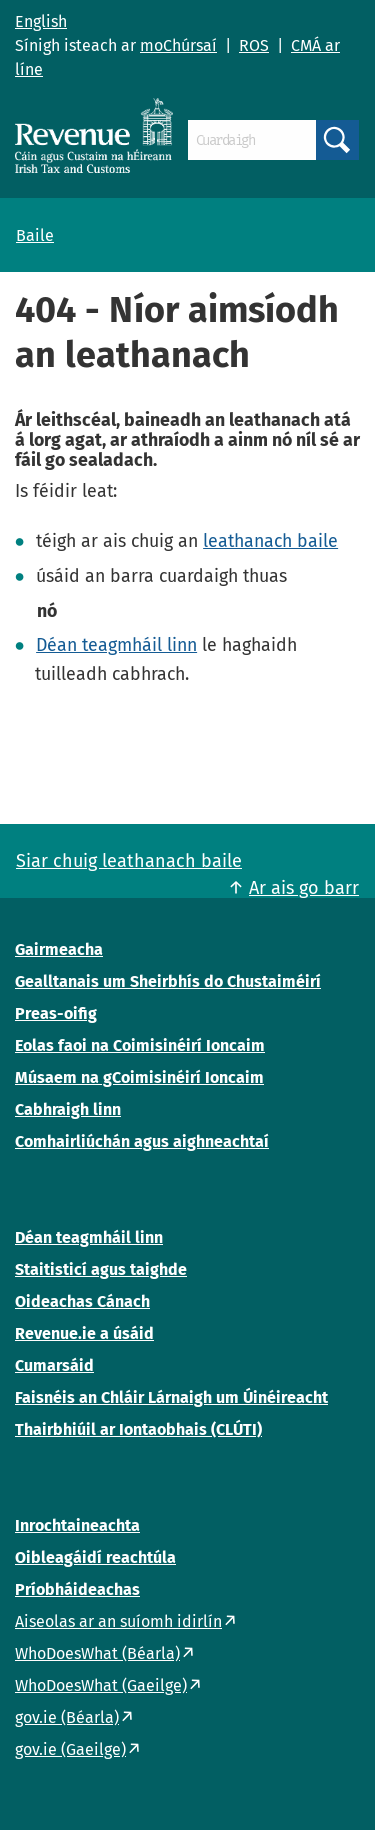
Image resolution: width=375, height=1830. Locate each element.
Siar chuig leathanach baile (129, 861)
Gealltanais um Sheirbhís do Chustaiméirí (168, 981)
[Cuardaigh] (252, 140)
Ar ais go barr (304, 888)
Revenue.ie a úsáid (84, 1333)
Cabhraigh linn (68, 1109)
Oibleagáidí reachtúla (95, 1557)
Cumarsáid (54, 1365)
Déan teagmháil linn (116, 645)
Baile (35, 235)
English (41, 21)
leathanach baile (270, 541)
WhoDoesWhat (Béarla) (97, 1653)
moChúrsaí (178, 45)
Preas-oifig (56, 1013)
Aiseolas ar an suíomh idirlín (118, 1621)
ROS (254, 45)
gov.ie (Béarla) (67, 1717)
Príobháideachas (77, 1589)
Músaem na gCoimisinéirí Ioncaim (139, 1077)
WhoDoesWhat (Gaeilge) (101, 1685)
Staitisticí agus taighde (101, 1269)
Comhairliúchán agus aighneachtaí (142, 1141)
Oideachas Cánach (82, 1301)
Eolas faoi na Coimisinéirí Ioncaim (140, 1045)
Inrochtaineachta (77, 1525)
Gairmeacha (59, 949)
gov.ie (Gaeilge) (70, 1749)
